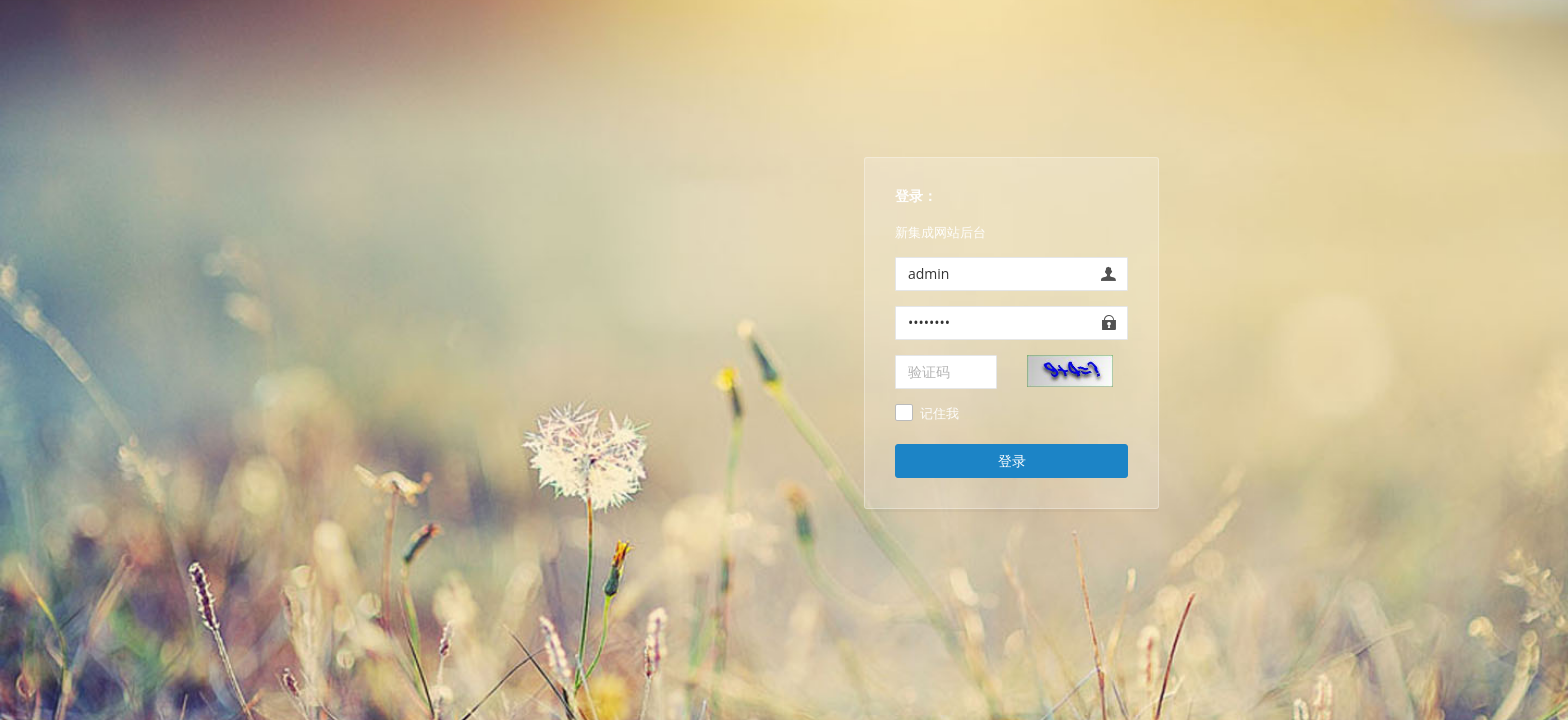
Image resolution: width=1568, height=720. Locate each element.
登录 (1012, 460)
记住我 (939, 414)
